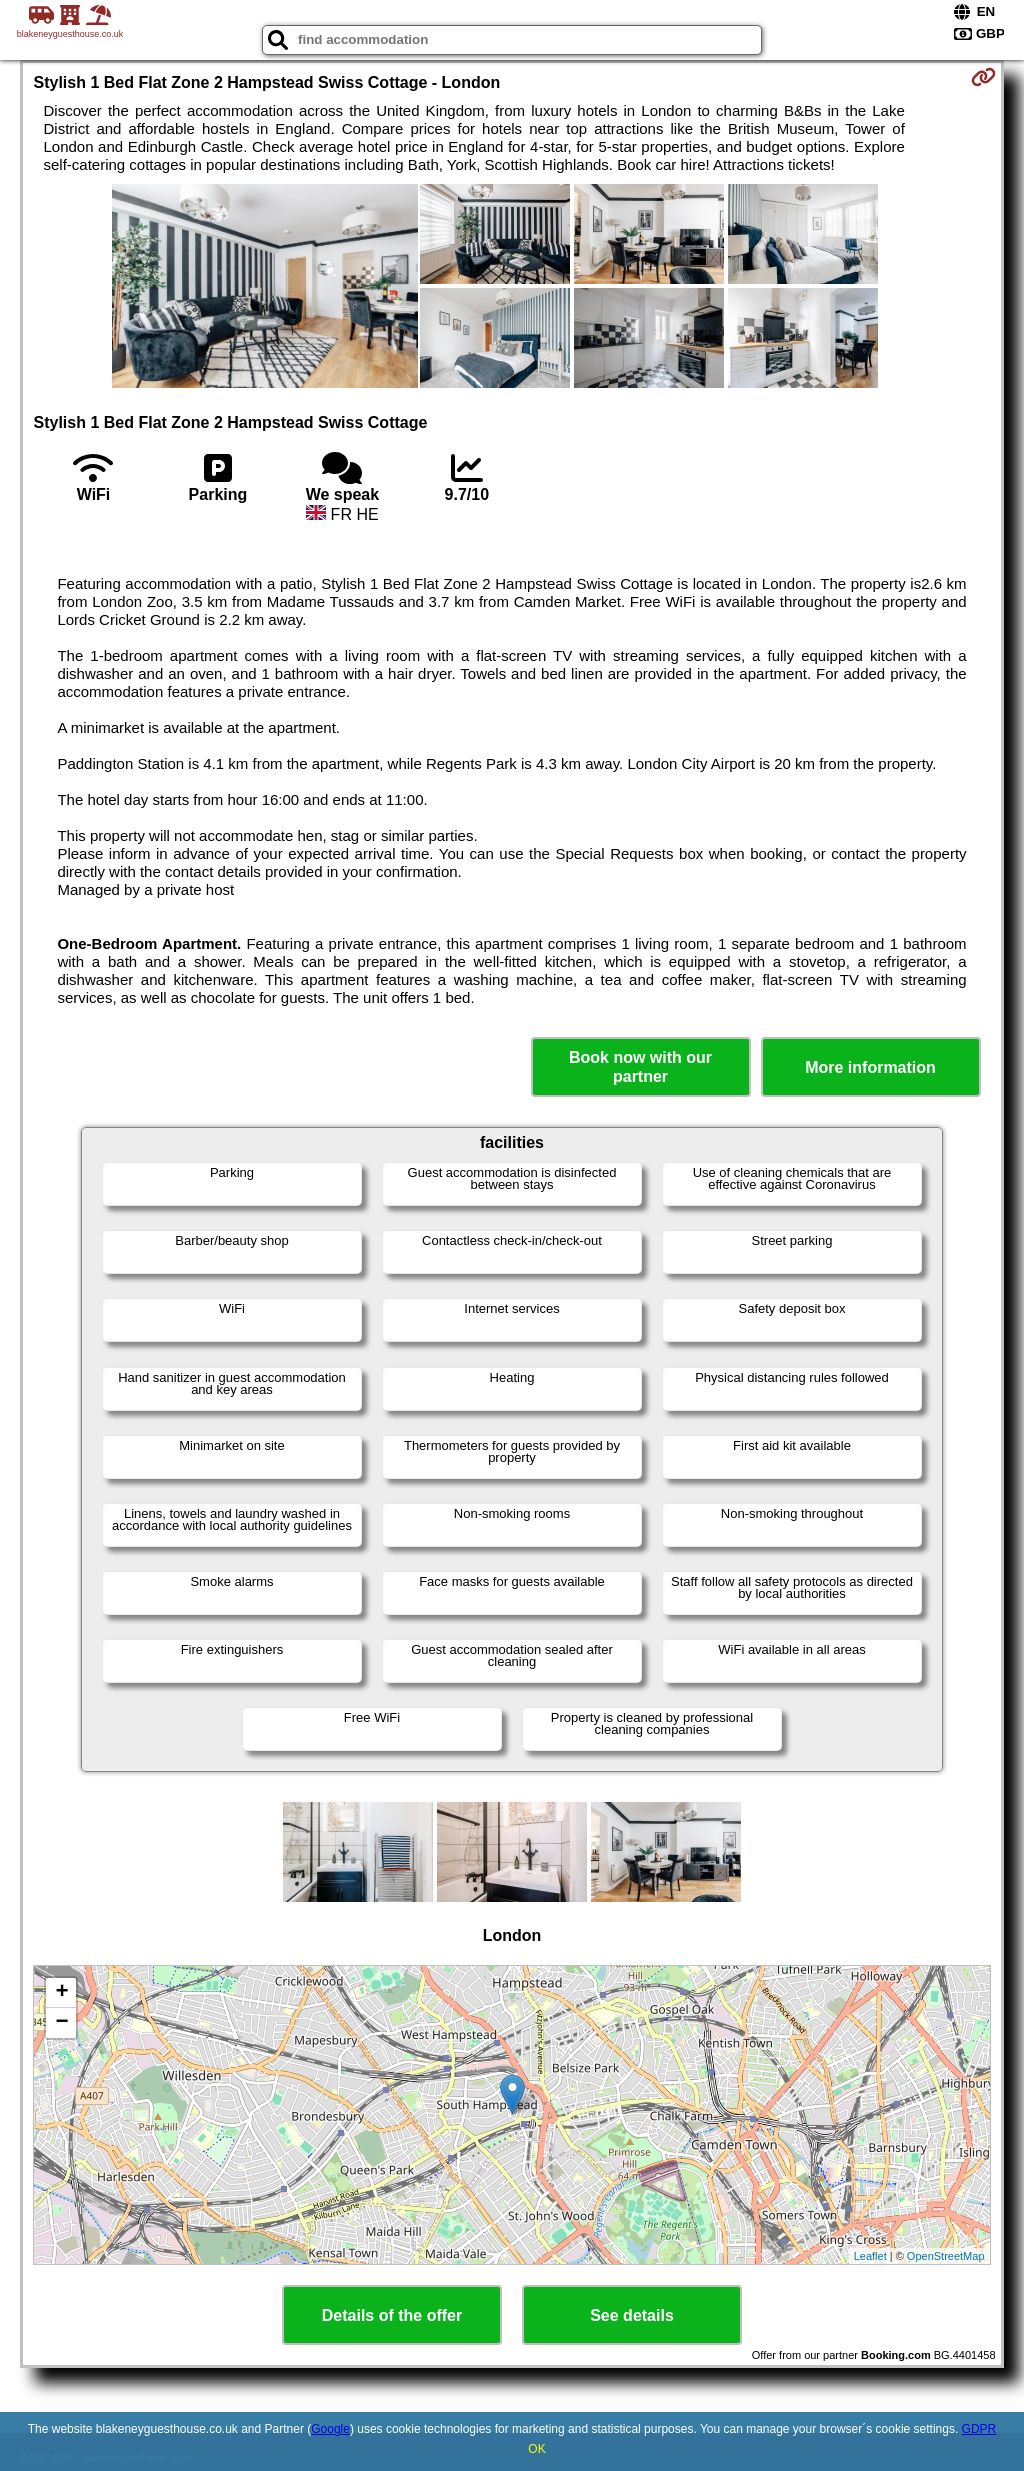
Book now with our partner (640, 1067)
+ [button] (61, 1993)
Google (330, 2429)
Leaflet (870, 2256)
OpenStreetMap (946, 2256)
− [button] (61, 2023)
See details (632, 2315)
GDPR (979, 2429)
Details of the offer (392, 2315)
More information (870, 1067)
